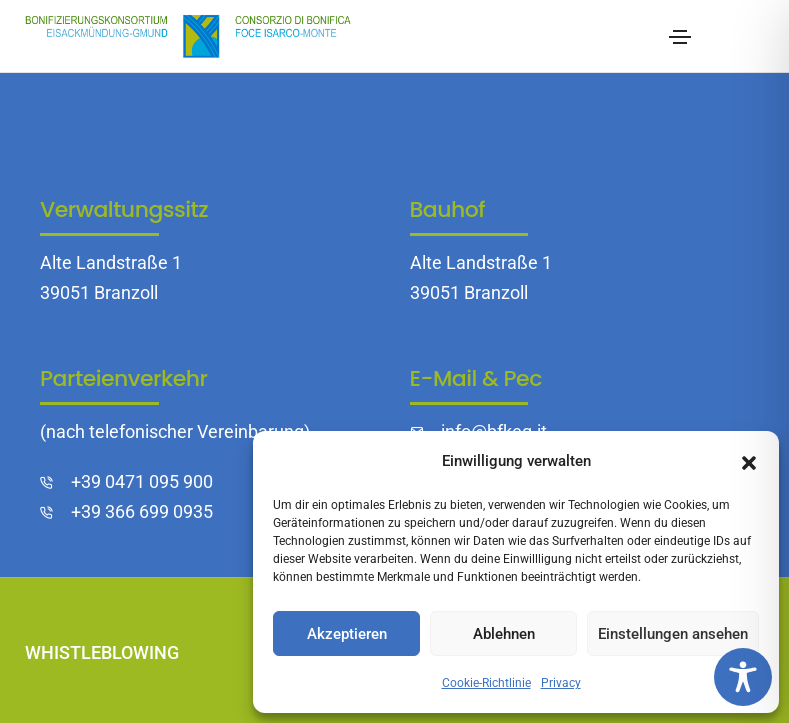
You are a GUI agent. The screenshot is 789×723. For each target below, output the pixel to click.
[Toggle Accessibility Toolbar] (743, 677)
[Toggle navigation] (680, 37)
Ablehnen (504, 634)
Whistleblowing (102, 652)
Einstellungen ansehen (673, 634)
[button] (749, 461)
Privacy (561, 683)
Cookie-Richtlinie (486, 683)
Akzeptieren (347, 634)
